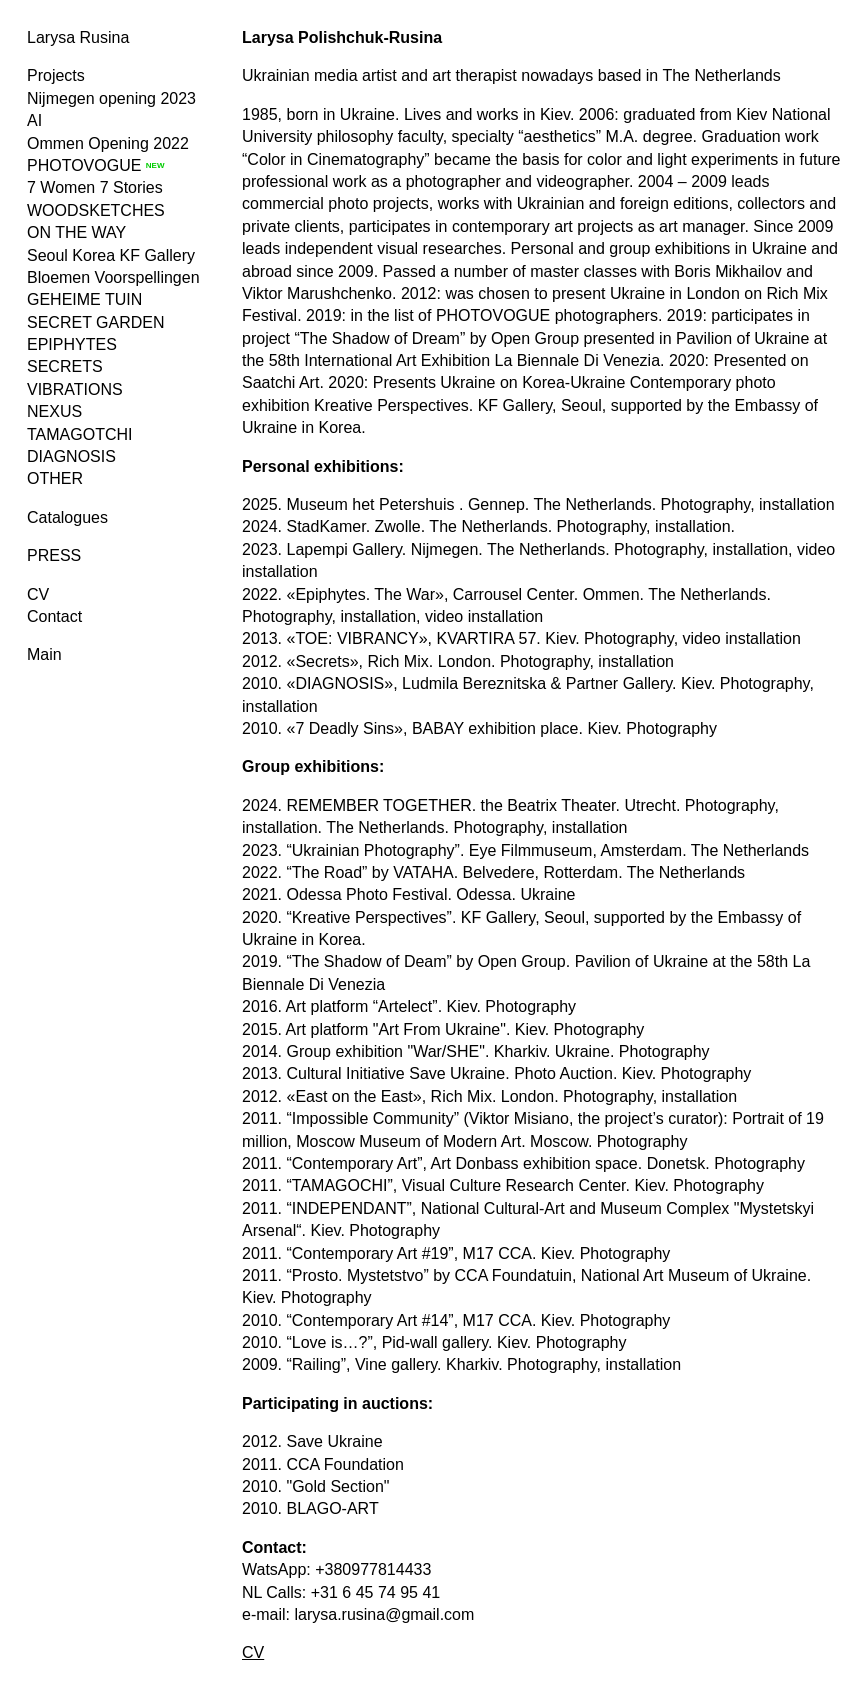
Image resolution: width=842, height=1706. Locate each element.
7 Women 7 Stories (95, 187)
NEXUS (54, 411)
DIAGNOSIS (71, 456)
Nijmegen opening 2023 (111, 98)
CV (38, 594)
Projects (56, 75)
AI (34, 120)
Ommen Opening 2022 (108, 143)
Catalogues (67, 517)
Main (44, 654)
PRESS (54, 555)
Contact (54, 616)
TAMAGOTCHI (79, 434)
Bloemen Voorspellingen (113, 277)
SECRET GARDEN (96, 322)
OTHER (55, 478)
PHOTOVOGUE (84, 165)
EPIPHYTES (72, 344)
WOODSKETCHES (96, 210)
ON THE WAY (76, 232)
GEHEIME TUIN (84, 299)
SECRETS (65, 366)
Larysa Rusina (78, 37)
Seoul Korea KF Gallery (111, 255)
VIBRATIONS (75, 389)
